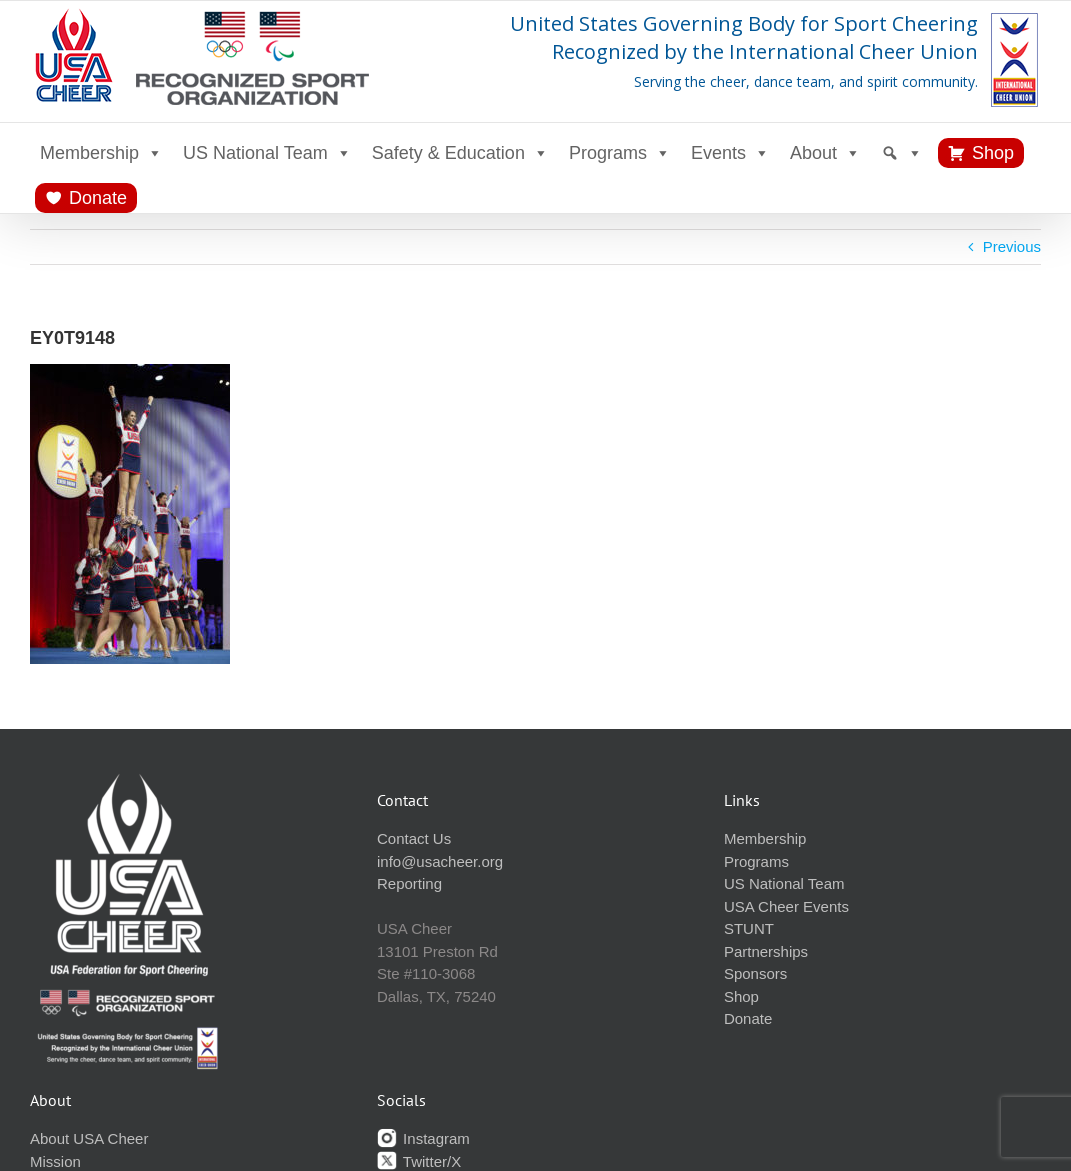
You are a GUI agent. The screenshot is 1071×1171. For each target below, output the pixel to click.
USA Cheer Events (786, 906)
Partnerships (766, 951)
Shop (993, 153)
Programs (620, 153)
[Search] (902, 153)
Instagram (423, 1138)
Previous (1012, 246)
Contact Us (414, 838)
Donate (98, 198)
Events (730, 153)
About (825, 153)
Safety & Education (460, 153)
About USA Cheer (89, 1138)
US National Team (267, 153)
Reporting (409, 883)
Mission (55, 1161)
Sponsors (755, 973)
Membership (101, 153)
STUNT (749, 928)
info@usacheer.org (440, 861)
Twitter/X (419, 1161)
